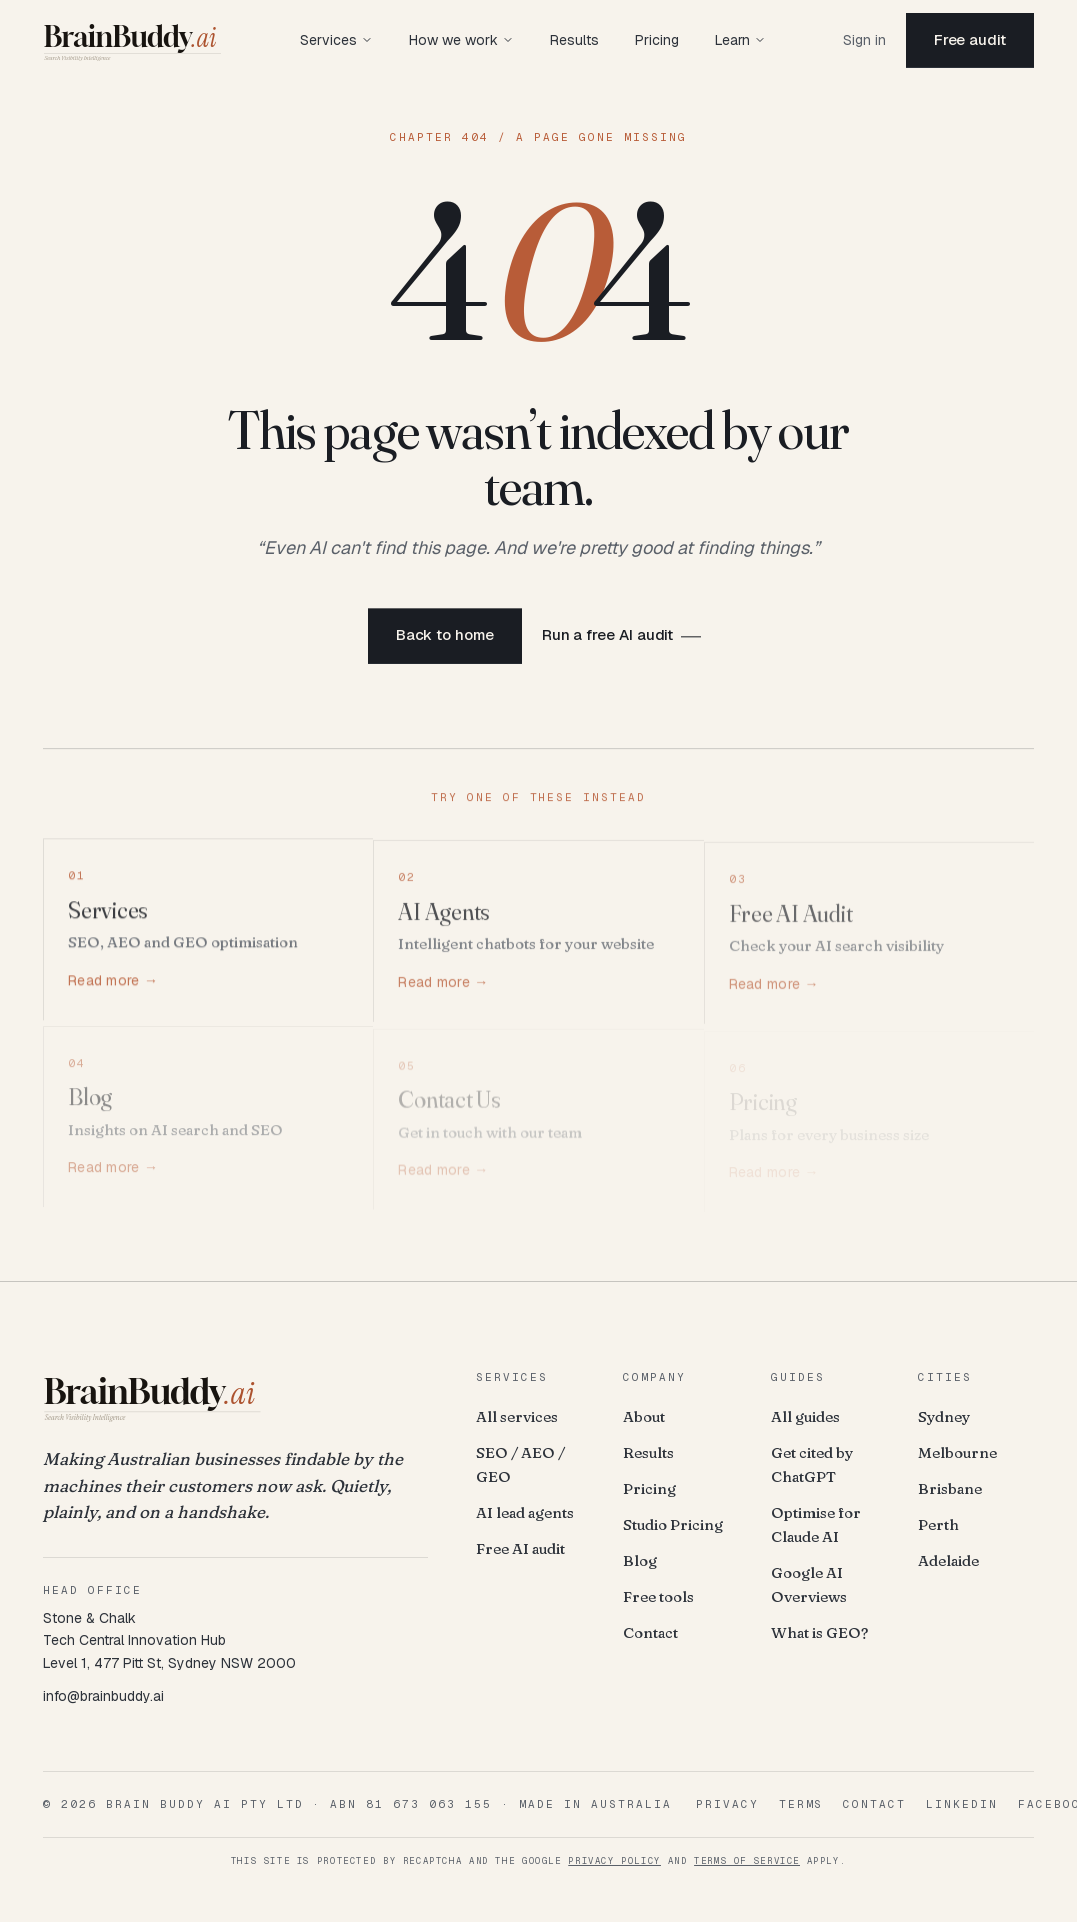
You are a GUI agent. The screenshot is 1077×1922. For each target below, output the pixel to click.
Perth (938, 1524)
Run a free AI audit (608, 637)
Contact (650, 1632)
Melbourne (957, 1452)
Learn (740, 40)
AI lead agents (525, 1512)
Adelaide (948, 1560)
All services (517, 1416)
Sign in (864, 40)
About (644, 1416)
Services (336, 40)
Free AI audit (520, 1548)
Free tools (658, 1596)
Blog (640, 1560)
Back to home (445, 637)
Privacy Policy (614, 1861)
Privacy (727, 1804)
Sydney (944, 1416)
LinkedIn (962, 1804)
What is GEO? (819, 1632)
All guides (805, 1416)
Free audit (970, 39)
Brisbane (950, 1488)
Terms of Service (747, 1861)
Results (574, 40)
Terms (801, 1804)
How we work (461, 40)
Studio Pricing (673, 1524)
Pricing (657, 40)
